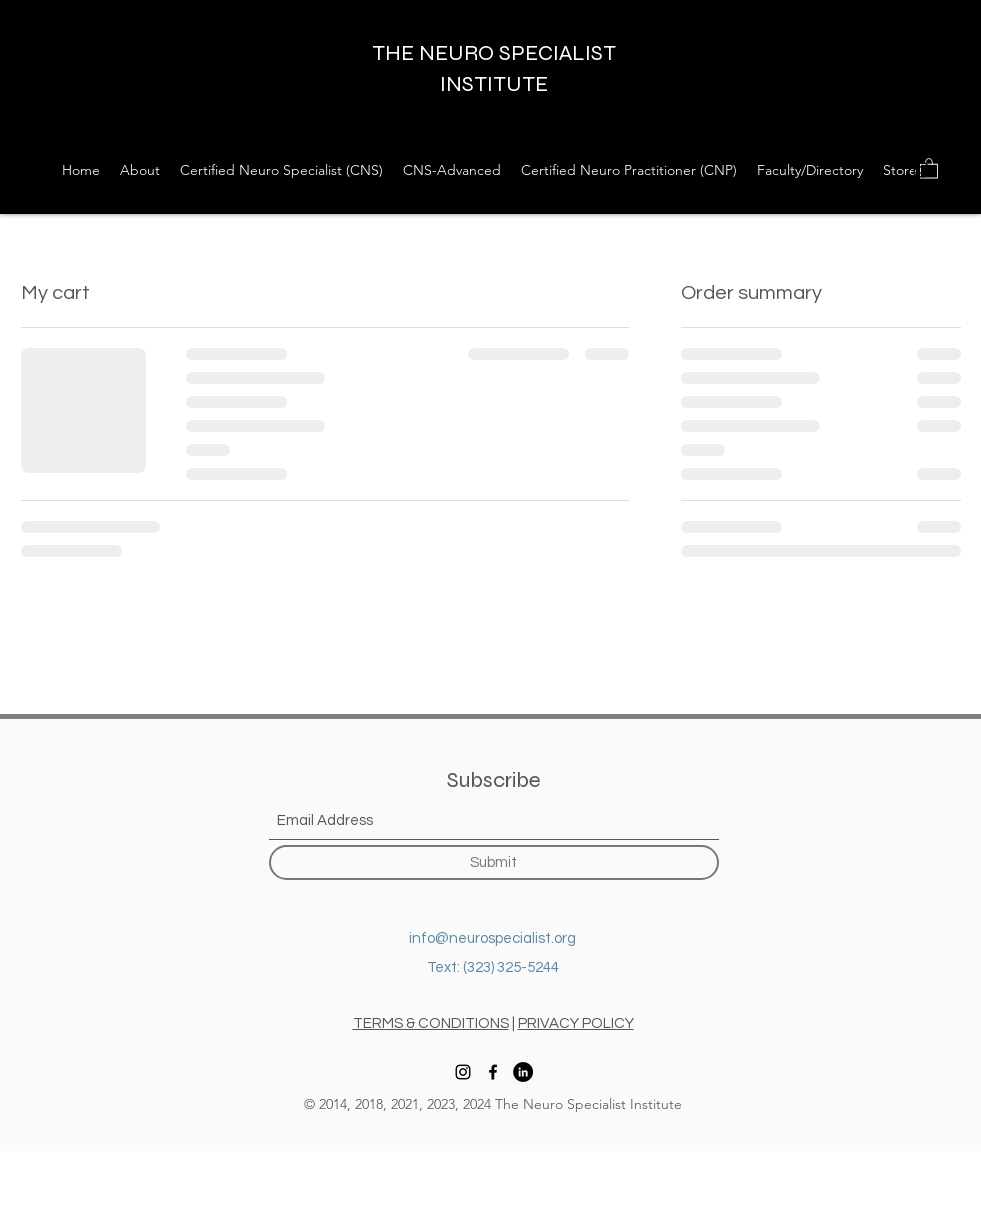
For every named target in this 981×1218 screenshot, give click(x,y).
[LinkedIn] (523, 1072)
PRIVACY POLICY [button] (576, 1023)
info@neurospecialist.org (492, 938)
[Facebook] (951, 170)
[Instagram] (921, 170)
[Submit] (494, 862)
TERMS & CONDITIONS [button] (431, 1023)
